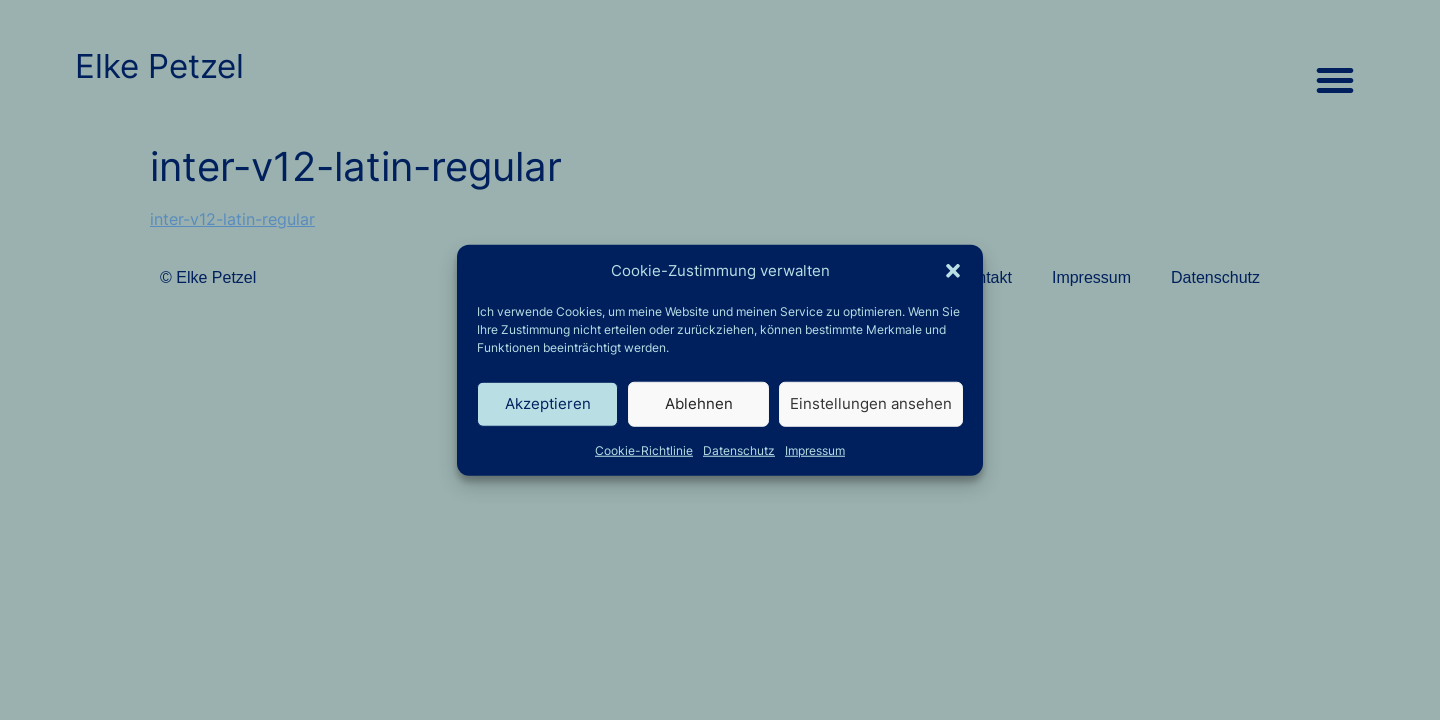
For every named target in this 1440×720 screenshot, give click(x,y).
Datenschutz (739, 449)
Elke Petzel (159, 66)
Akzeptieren (548, 403)
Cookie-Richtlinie (644, 449)
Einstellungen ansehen (871, 403)
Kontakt (985, 277)
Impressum (815, 449)
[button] (953, 271)
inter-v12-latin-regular (232, 219)
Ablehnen (699, 403)
